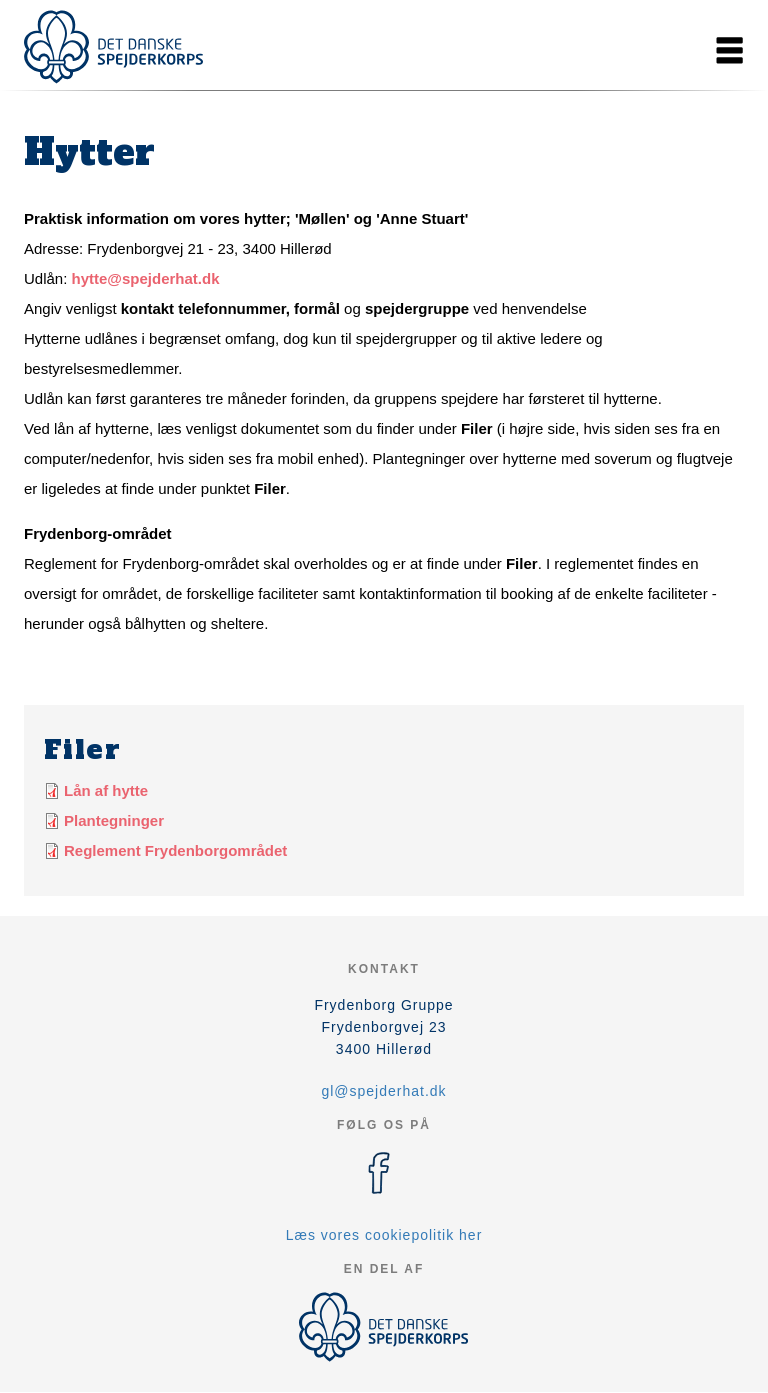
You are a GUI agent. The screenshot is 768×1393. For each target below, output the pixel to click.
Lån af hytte (106, 790)
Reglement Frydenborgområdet (175, 850)
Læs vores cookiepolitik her (384, 1235)
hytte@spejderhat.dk (146, 278)
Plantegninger (114, 820)
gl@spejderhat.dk (383, 1091)
